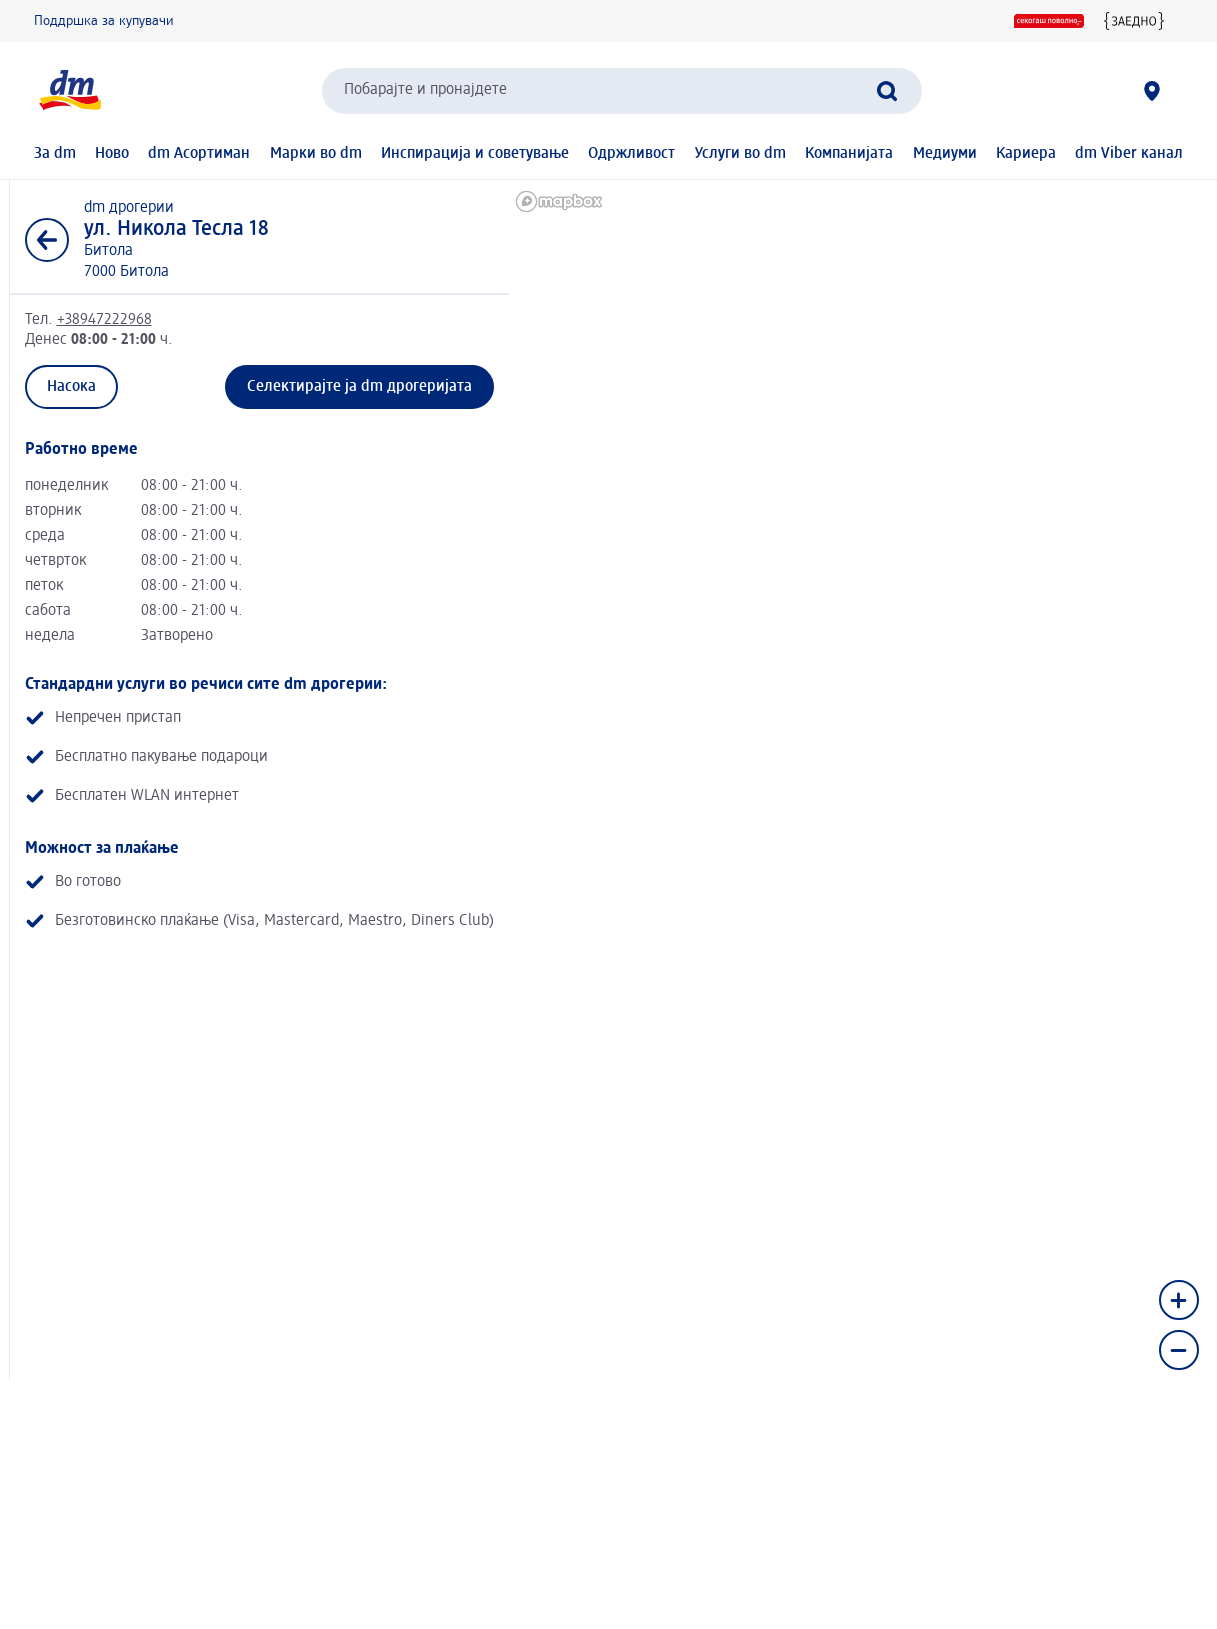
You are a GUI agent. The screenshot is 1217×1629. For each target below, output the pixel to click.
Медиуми (945, 154)
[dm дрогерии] (1152, 91)
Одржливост (631, 154)
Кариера (1026, 154)
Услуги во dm (740, 154)
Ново (112, 154)
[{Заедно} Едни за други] (1134, 21)
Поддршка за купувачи (104, 21)
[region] (859, 560)
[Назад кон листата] (47, 240)
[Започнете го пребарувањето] (887, 91)
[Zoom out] (1179, 1350)
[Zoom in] (1179, 1300)
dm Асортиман (199, 154)
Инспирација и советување (475, 154)
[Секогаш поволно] (1049, 21)
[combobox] (622, 91)
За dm (55, 154)
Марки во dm (316, 154)
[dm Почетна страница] (69, 90)
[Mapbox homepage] (559, 201)
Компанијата (849, 154)
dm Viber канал (1129, 154)
